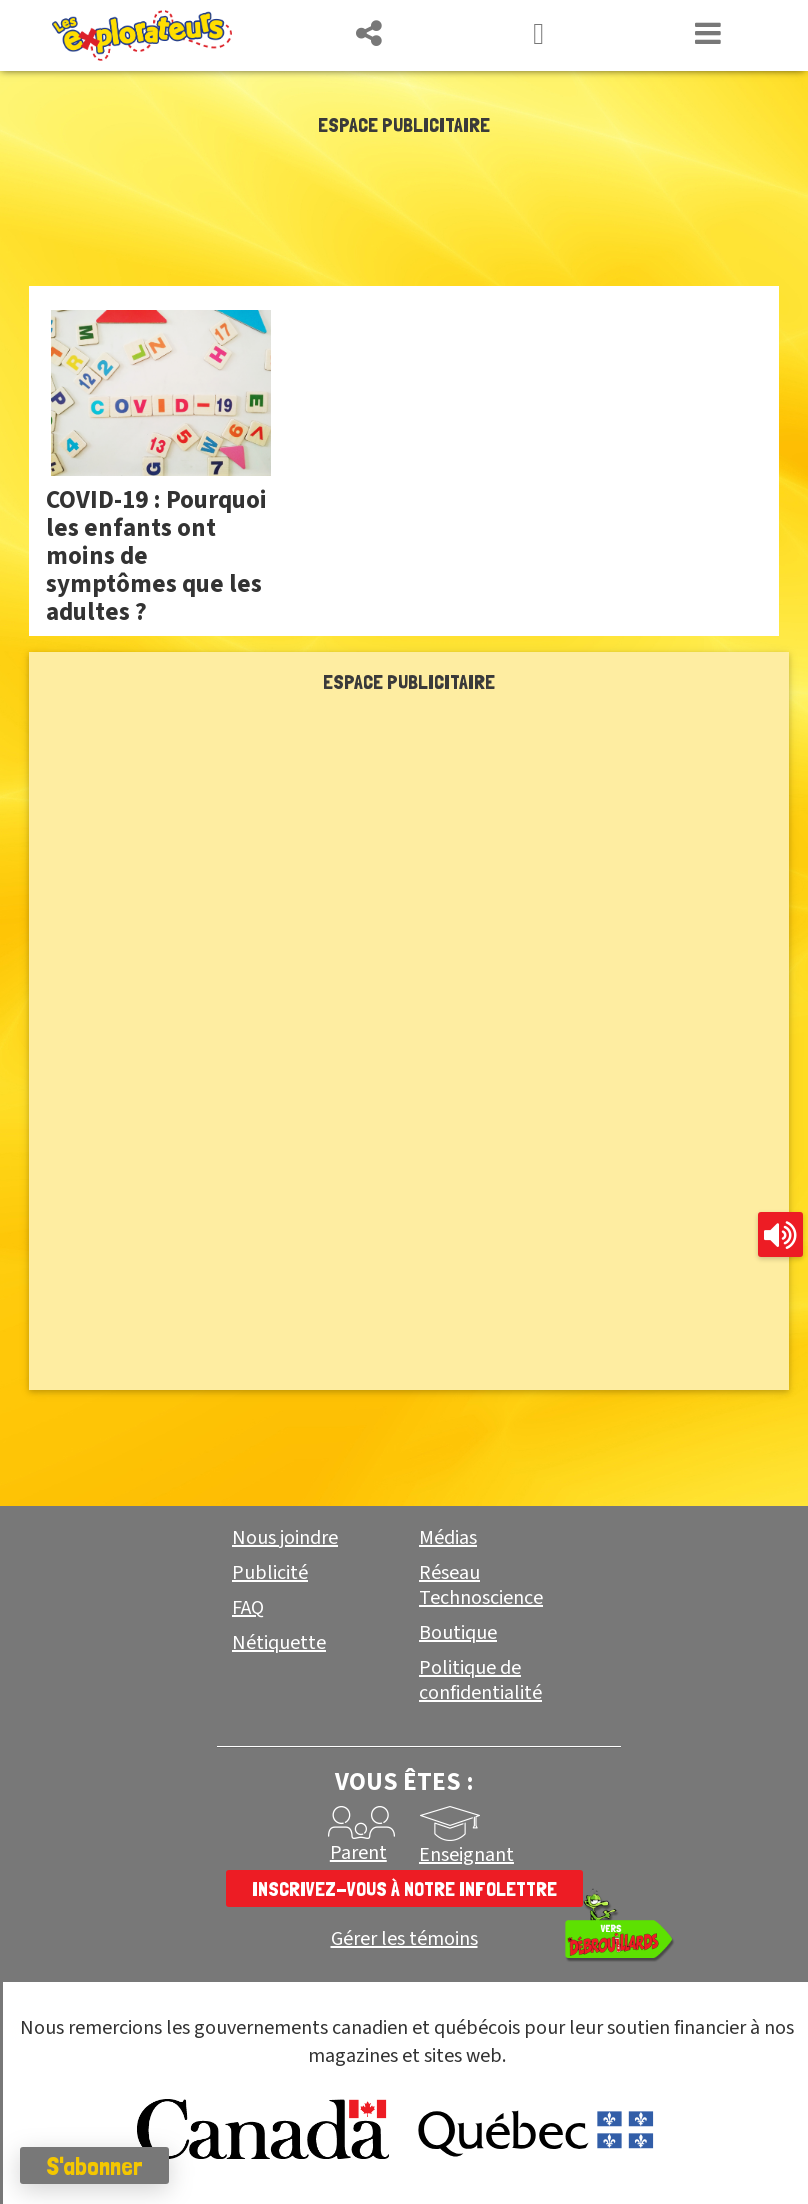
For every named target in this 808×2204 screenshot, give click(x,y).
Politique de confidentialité (480, 1680)
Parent (358, 1853)
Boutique (458, 1633)
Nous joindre (285, 1538)
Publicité (270, 1573)
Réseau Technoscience (481, 1585)
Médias (448, 1538)
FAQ (248, 1608)
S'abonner (94, 2166)
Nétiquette (279, 1643)
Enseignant (466, 1855)
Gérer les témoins (404, 1939)
